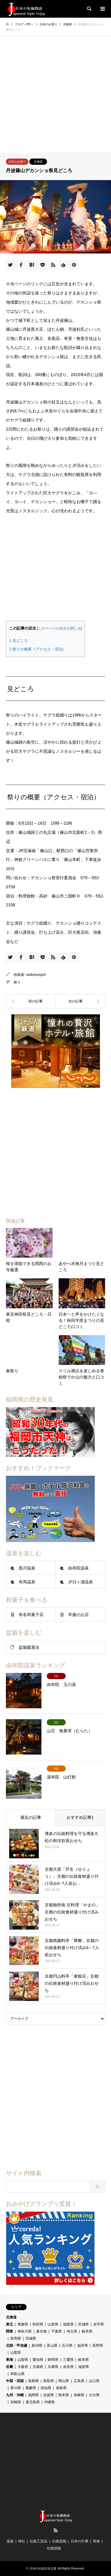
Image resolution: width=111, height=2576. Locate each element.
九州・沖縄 (15, 2395)
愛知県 (38, 2360)
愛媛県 (30, 2388)
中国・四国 (15, 2381)
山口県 (94, 2381)
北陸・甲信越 (16, 2345)
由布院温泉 (78, 1568)
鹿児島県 (32, 2402)
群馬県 (15, 2338)
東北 (9, 2324)
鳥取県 (48, 2381)
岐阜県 (83, 2360)
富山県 (52, 2345)
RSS (56, 2530)
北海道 (11, 2317)
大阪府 (22, 2367)
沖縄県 (49, 2402)
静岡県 (53, 2360)
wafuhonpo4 (36, 975)
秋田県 (38, 2324)
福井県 (82, 2345)
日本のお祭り (17, 161)
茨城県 (30, 2338)
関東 (9, 2331)
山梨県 (15, 2353)
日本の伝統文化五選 (43, 2568)
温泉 (10, 2541)
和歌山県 (17, 2374)
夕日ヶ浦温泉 (80, 1581)
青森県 (22, 2324)
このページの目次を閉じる (59, 628)
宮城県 (83, 2324)
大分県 (94, 2395)
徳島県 (61, 2388)
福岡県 (33, 2395)
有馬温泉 (27, 1581)
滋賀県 (83, 2367)
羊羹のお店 (78, 1614)
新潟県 (37, 2345)
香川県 (15, 2388)
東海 (9, 2360)
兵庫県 (53, 2367)
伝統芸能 (59, 2541)
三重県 (68, 2360)
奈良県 (68, 2367)
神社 (21, 2541)
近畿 (9, 2367)
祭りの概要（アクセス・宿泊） (37, 649)
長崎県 (79, 2395)
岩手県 (98, 2324)
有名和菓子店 (31, 1614)
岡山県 (63, 2381)
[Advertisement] (55, 94)
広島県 (79, 2381)
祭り (17, 982)
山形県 (53, 2324)
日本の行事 (80, 2541)
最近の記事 (30, 1817)
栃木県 (87, 2331)
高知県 (46, 2388)
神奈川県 (24, 2331)
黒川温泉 (27, 1568)
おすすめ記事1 (80, 1817)
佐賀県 (48, 2395)
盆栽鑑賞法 (29, 1647)
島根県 (33, 2381)
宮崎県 (15, 2402)
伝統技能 (54, 2548)
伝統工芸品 (38, 2541)
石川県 (67, 2345)
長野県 (97, 2345)
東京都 (41, 2331)
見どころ (18, 640)
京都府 (38, 161)
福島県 (68, 2324)
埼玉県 (72, 2331)
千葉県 (56, 2331)
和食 (96, 2541)
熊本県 (63, 2395)
